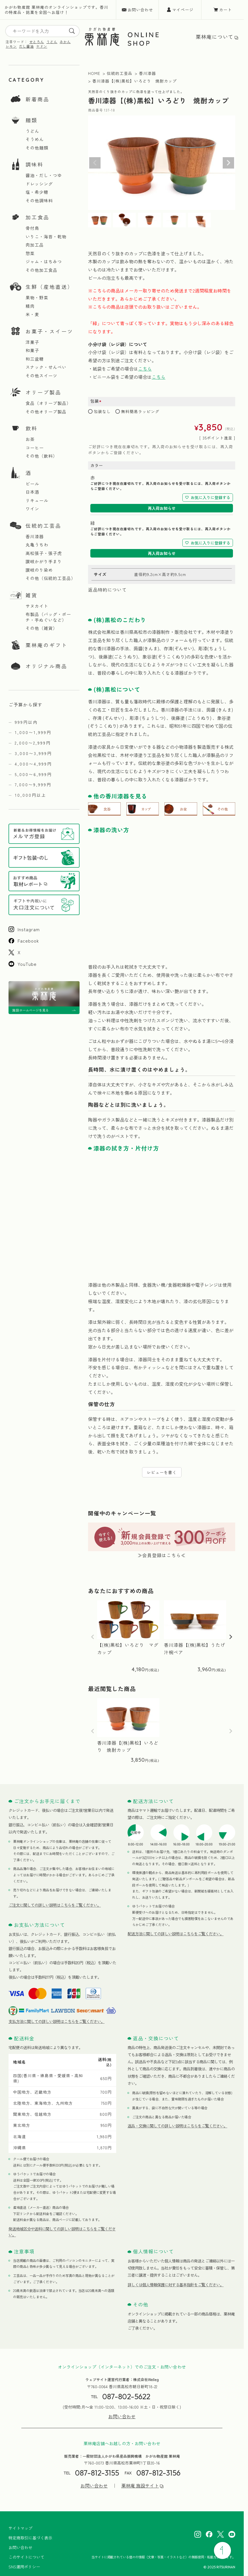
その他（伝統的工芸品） (51, 578)
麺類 (31, 120)
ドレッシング (39, 184)
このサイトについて (26, 2557)
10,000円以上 (30, 795)
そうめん (35, 139)
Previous (95, 163)
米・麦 (32, 314)
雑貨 (31, 595)
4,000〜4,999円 (33, 764)
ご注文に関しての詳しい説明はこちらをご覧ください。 (55, 1905)
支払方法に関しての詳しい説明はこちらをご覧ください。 (57, 2021)
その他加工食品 (41, 270)
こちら (145, 368)
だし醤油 (26, 46)
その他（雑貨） (41, 628)
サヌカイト (37, 606)
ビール (32, 484)
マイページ (182, 9)
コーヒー (35, 448)
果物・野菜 (37, 297)
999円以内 (26, 722)
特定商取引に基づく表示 (30, 2537)
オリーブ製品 (43, 392)
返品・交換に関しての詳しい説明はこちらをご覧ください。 (177, 2126)
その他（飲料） (41, 456)
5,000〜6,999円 (33, 774)
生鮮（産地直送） (49, 286)
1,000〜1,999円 (33, 732)
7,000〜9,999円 (33, 784)
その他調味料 (39, 200)
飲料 (31, 428)
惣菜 (30, 253)
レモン (11, 46)
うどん (51, 41)
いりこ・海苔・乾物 (46, 236)
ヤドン (41, 46)
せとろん (36, 41)
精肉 (30, 306)
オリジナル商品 (46, 666)
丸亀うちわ (37, 545)
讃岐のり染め (39, 570)
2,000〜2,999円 (33, 743)
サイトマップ (20, 2528)
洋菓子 (32, 342)
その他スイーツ (41, 375)
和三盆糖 (35, 359)
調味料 (34, 164)
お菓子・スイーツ (49, 331)
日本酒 (32, 492)
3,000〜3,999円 (33, 753)
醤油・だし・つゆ (44, 175)
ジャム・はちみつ (44, 261)
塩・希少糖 (37, 192)
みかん (65, 41)
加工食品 (37, 217)
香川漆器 (35, 536)
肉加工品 (35, 245)
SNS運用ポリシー (24, 2566)
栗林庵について (215, 36)
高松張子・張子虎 (44, 553)
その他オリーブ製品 (46, 412)
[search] (72, 31)
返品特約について (107, 589)
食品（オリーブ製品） (48, 403)
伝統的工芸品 (43, 525)
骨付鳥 (32, 228)
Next (228, 163)
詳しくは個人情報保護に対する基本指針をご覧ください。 (176, 2284)
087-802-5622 (126, 2396)
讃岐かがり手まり (44, 561)
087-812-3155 (97, 2473)
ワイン (32, 509)
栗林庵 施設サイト (140, 2486)
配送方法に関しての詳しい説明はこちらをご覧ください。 (176, 1933)
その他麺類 (37, 148)
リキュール (37, 500)
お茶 (30, 439)
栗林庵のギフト (46, 645)
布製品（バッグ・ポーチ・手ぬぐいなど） (48, 617)
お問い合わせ (140, 9)
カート (225, 9)
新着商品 (37, 99)
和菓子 (32, 350)
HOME (94, 73)
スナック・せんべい (46, 367)
